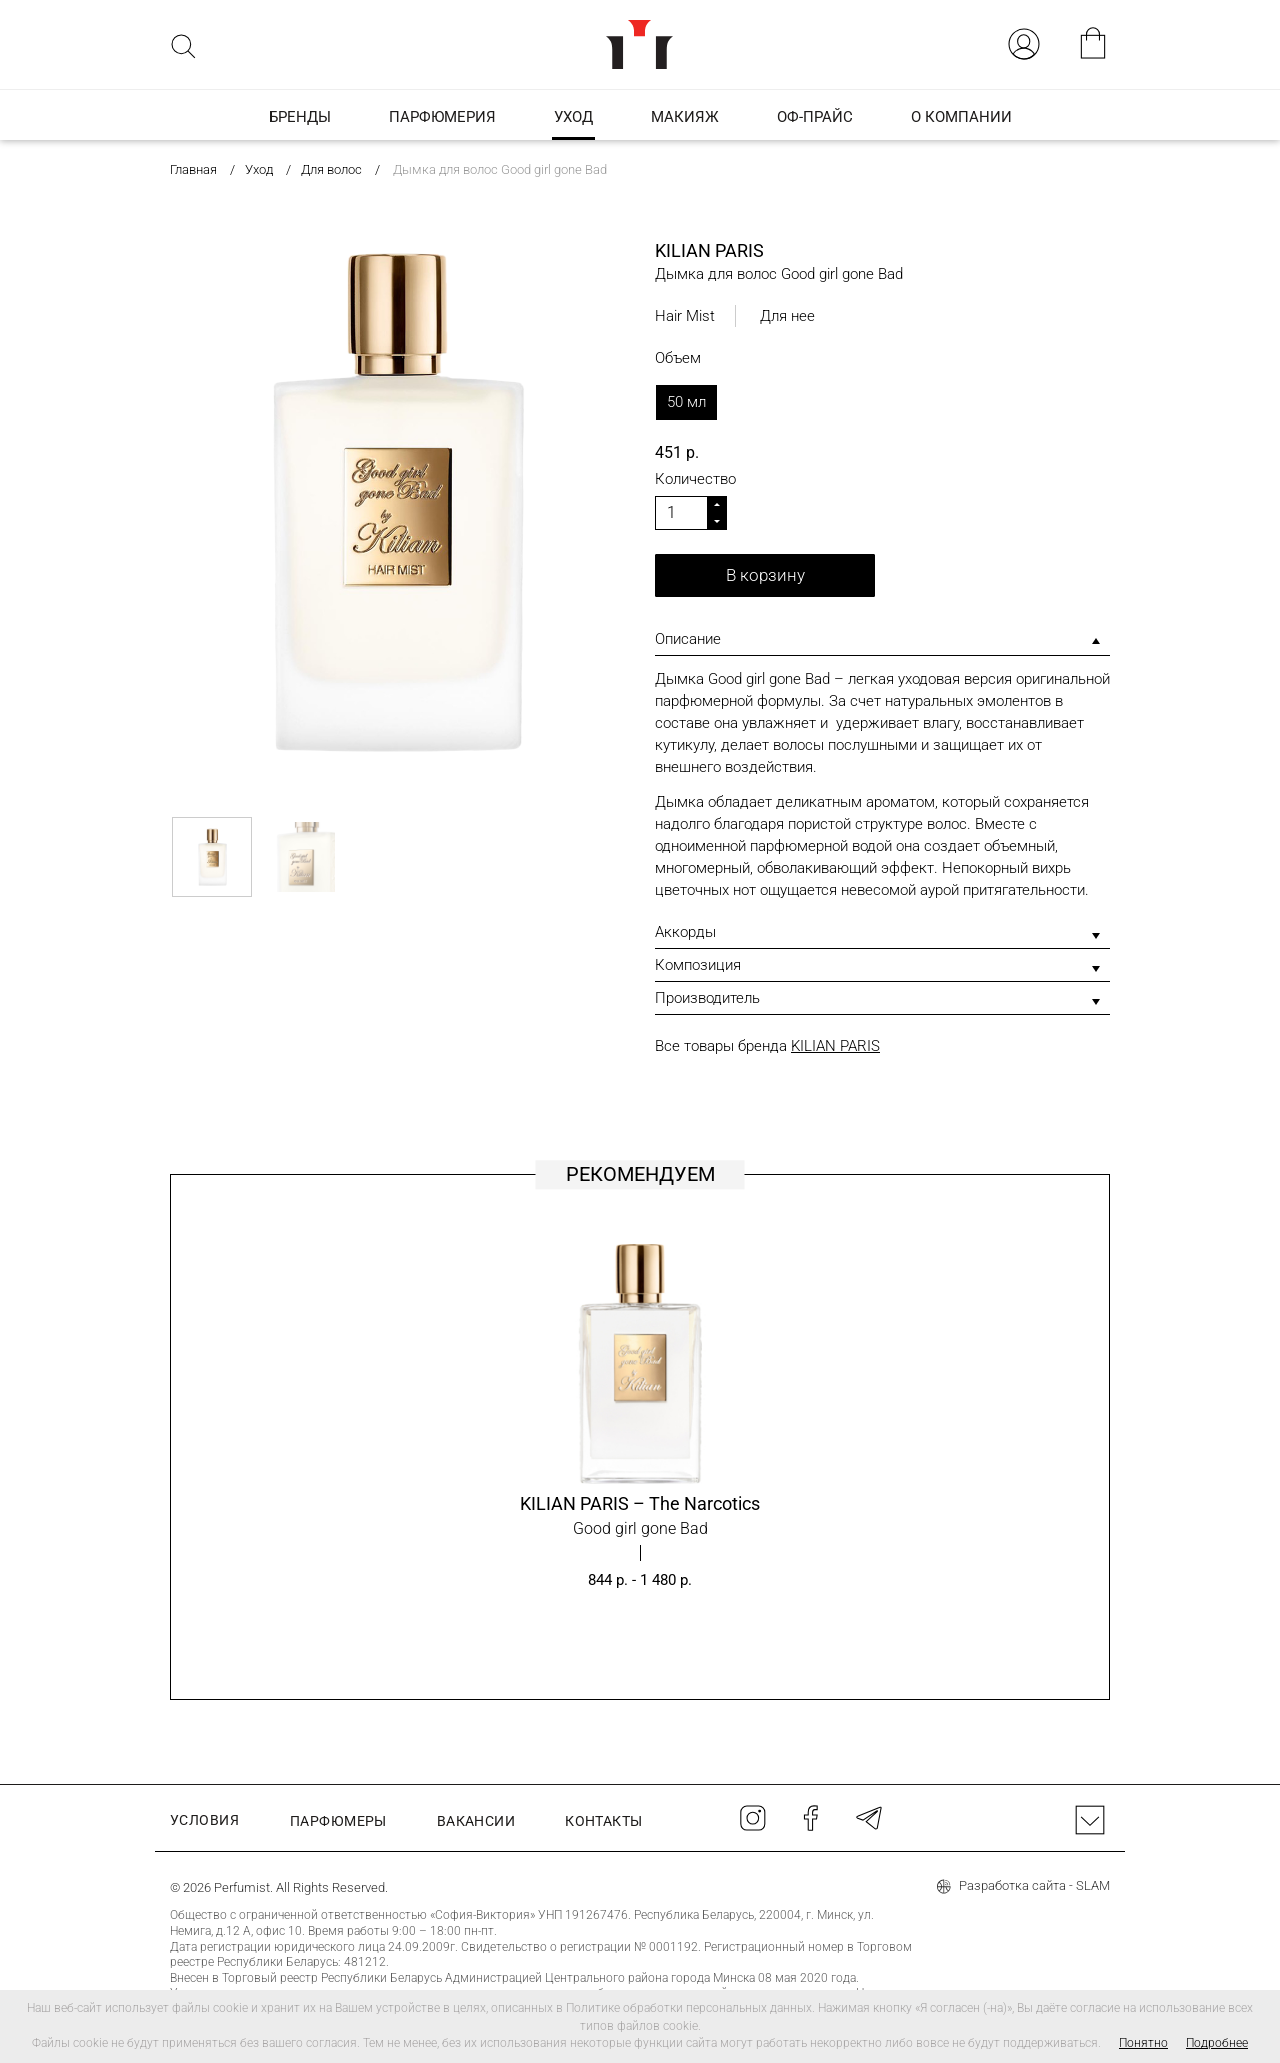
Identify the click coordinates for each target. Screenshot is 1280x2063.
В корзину (765, 575)
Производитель (707, 998)
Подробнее (1217, 2043)
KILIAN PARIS (835, 1046)
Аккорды (685, 932)
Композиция (698, 965)
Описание (688, 639)
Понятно (1143, 2043)
